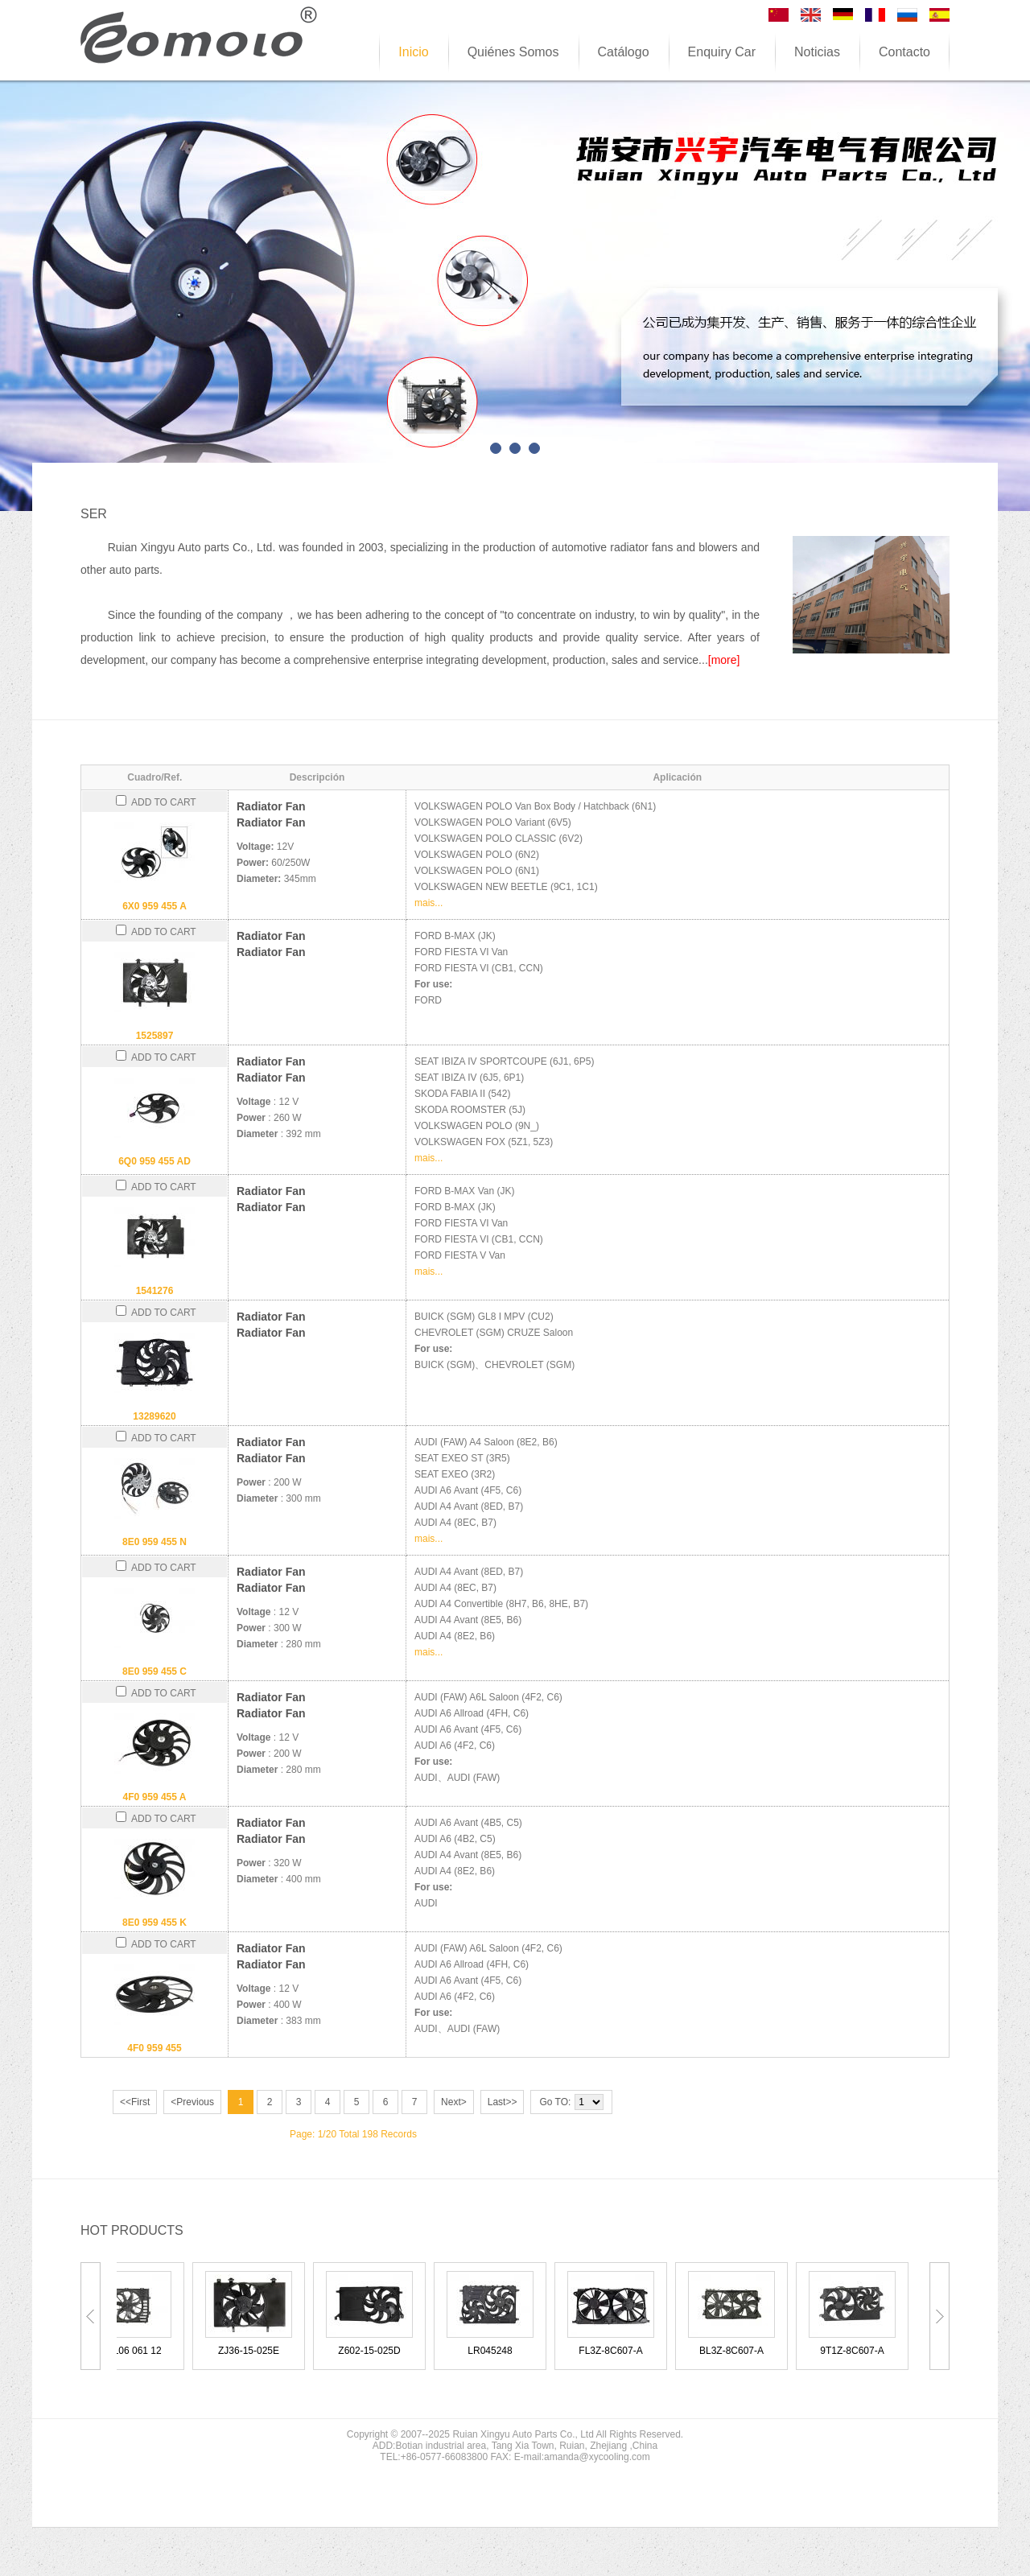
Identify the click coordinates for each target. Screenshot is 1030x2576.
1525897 (155, 1035)
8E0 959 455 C (154, 1671)
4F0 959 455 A (155, 1797)
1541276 (155, 1290)
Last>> (502, 2102)
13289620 (154, 1416)
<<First (135, 2102)
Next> (454, 2102)
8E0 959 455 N (154, 1542)
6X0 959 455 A (154, 906)
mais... (428, 903)
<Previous (192, 2102)
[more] (724, 659)
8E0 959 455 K (154, 1922)
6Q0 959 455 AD (154, 1161)
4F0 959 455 (154, 2048)
